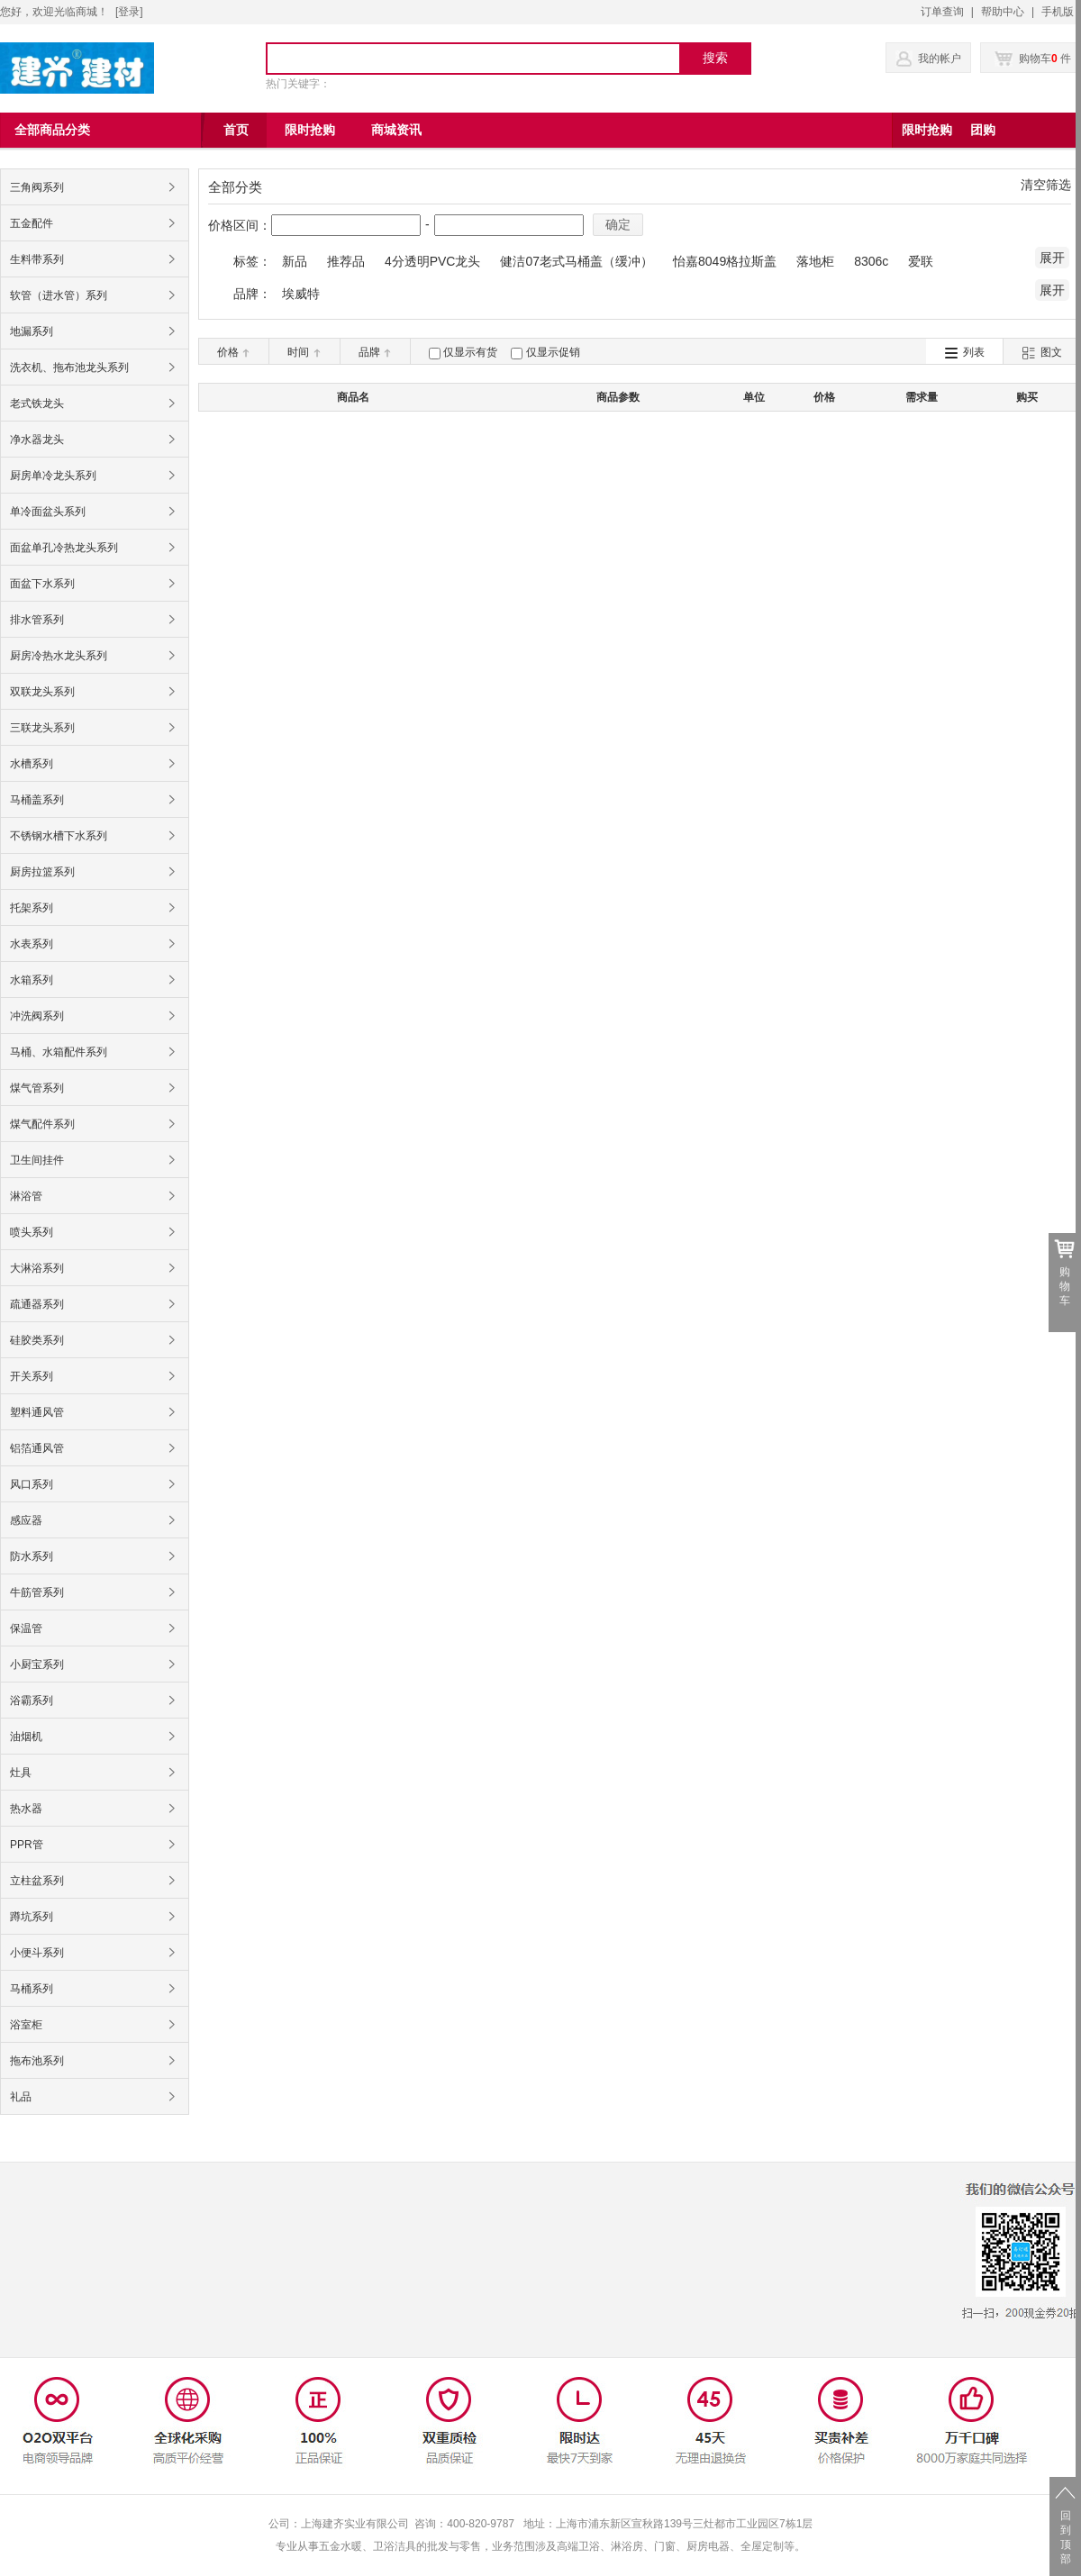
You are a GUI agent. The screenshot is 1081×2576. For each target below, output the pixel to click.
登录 (129, 11)
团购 (982, 130)
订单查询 (942, 11)
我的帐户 (939, 58)
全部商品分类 (52, 130)
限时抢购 (927, 130)
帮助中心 (1002, 11)
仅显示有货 (470, 352)
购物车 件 (1033, 58)
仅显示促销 (553, 352)
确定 (618, 224)
